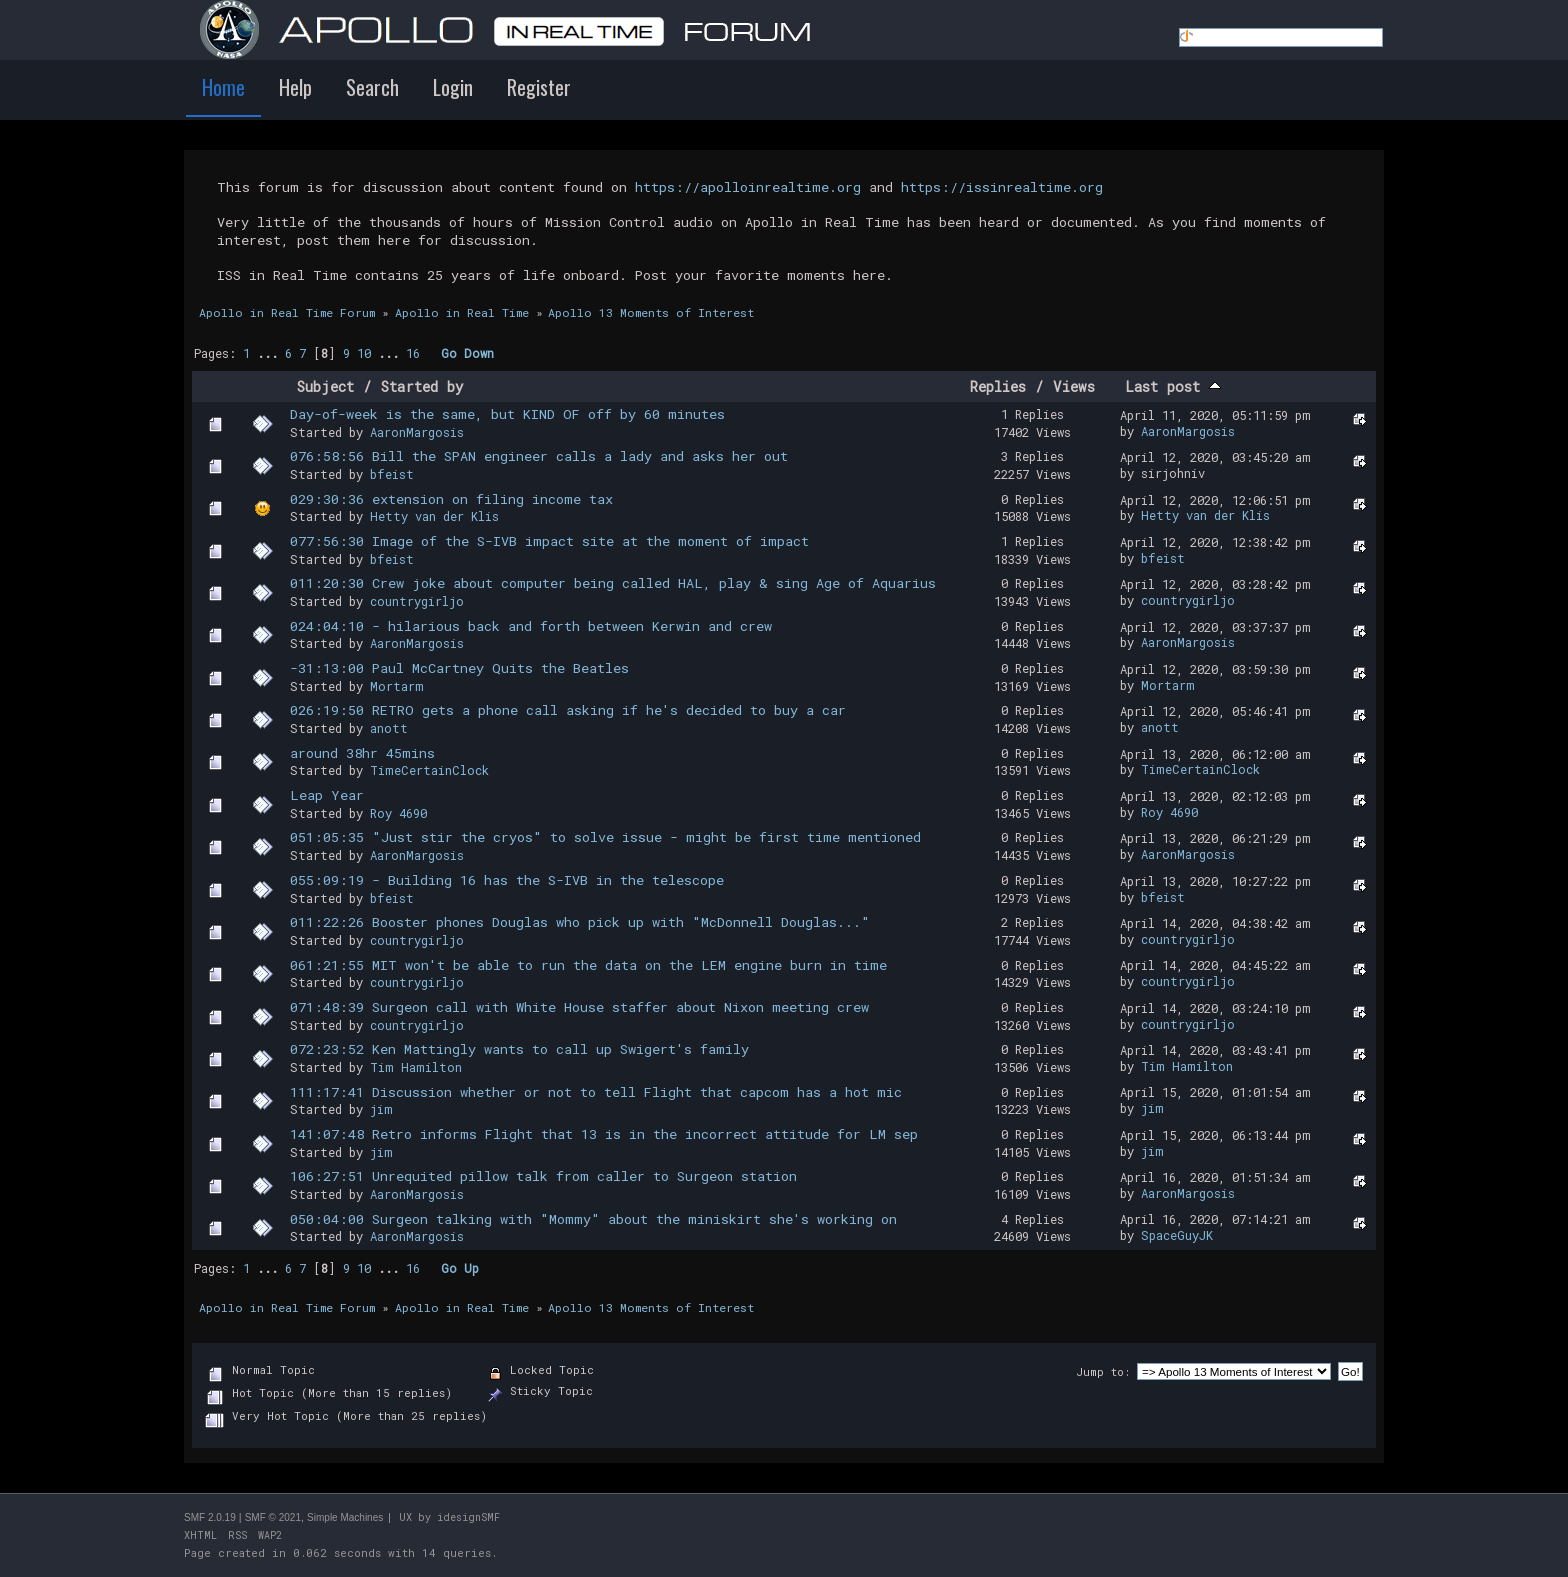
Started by (422, 386)
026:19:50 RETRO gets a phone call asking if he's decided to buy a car (568, 710)
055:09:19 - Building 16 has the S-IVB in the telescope (507, 880)
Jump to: (1103, 1371)
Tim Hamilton (416, 1067)
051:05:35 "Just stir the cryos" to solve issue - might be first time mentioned (605, 837)
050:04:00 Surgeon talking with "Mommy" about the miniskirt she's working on (593, 1219)
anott (389, 728)
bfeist (392, 474)
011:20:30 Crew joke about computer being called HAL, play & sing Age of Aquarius (613, 583)
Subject (325, 386)
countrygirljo (417, 601)
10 (364, 353)
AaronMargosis (417, 432)
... (271, 353)
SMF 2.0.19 (210, 1517)
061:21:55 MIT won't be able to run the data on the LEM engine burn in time (588, 965)
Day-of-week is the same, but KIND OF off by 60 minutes (507, 414)
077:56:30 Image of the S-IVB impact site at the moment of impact (549, 541)
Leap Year (327, 795)
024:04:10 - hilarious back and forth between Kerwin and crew (531, 626)
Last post (1173, 386)
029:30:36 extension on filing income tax (451, 499)
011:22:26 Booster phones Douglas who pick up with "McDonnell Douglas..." (580, 922)
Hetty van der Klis (434, 516)
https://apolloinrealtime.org (748, 187)
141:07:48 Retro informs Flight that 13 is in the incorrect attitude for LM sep (604, 1134)
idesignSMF (468, 1517)
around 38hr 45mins (362, 753)
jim (381, 1109)
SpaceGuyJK (1177, 1235)
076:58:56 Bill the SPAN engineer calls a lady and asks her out (539, 456)
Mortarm (397, 686)
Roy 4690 (398, 813)
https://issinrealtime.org (1002, 187)
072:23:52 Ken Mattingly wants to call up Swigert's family (519, 1049)
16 (413, 353)
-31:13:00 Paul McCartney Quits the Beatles (459, 668)
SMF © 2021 (273, 1517)
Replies (998, 386)
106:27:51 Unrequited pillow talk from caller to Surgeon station (543, 1176)
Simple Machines (345, 1517)
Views (1074, 386)
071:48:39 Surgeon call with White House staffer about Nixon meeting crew (579, 1007)
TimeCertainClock (429, 770)
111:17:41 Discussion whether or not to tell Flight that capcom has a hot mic (596, 1092)
